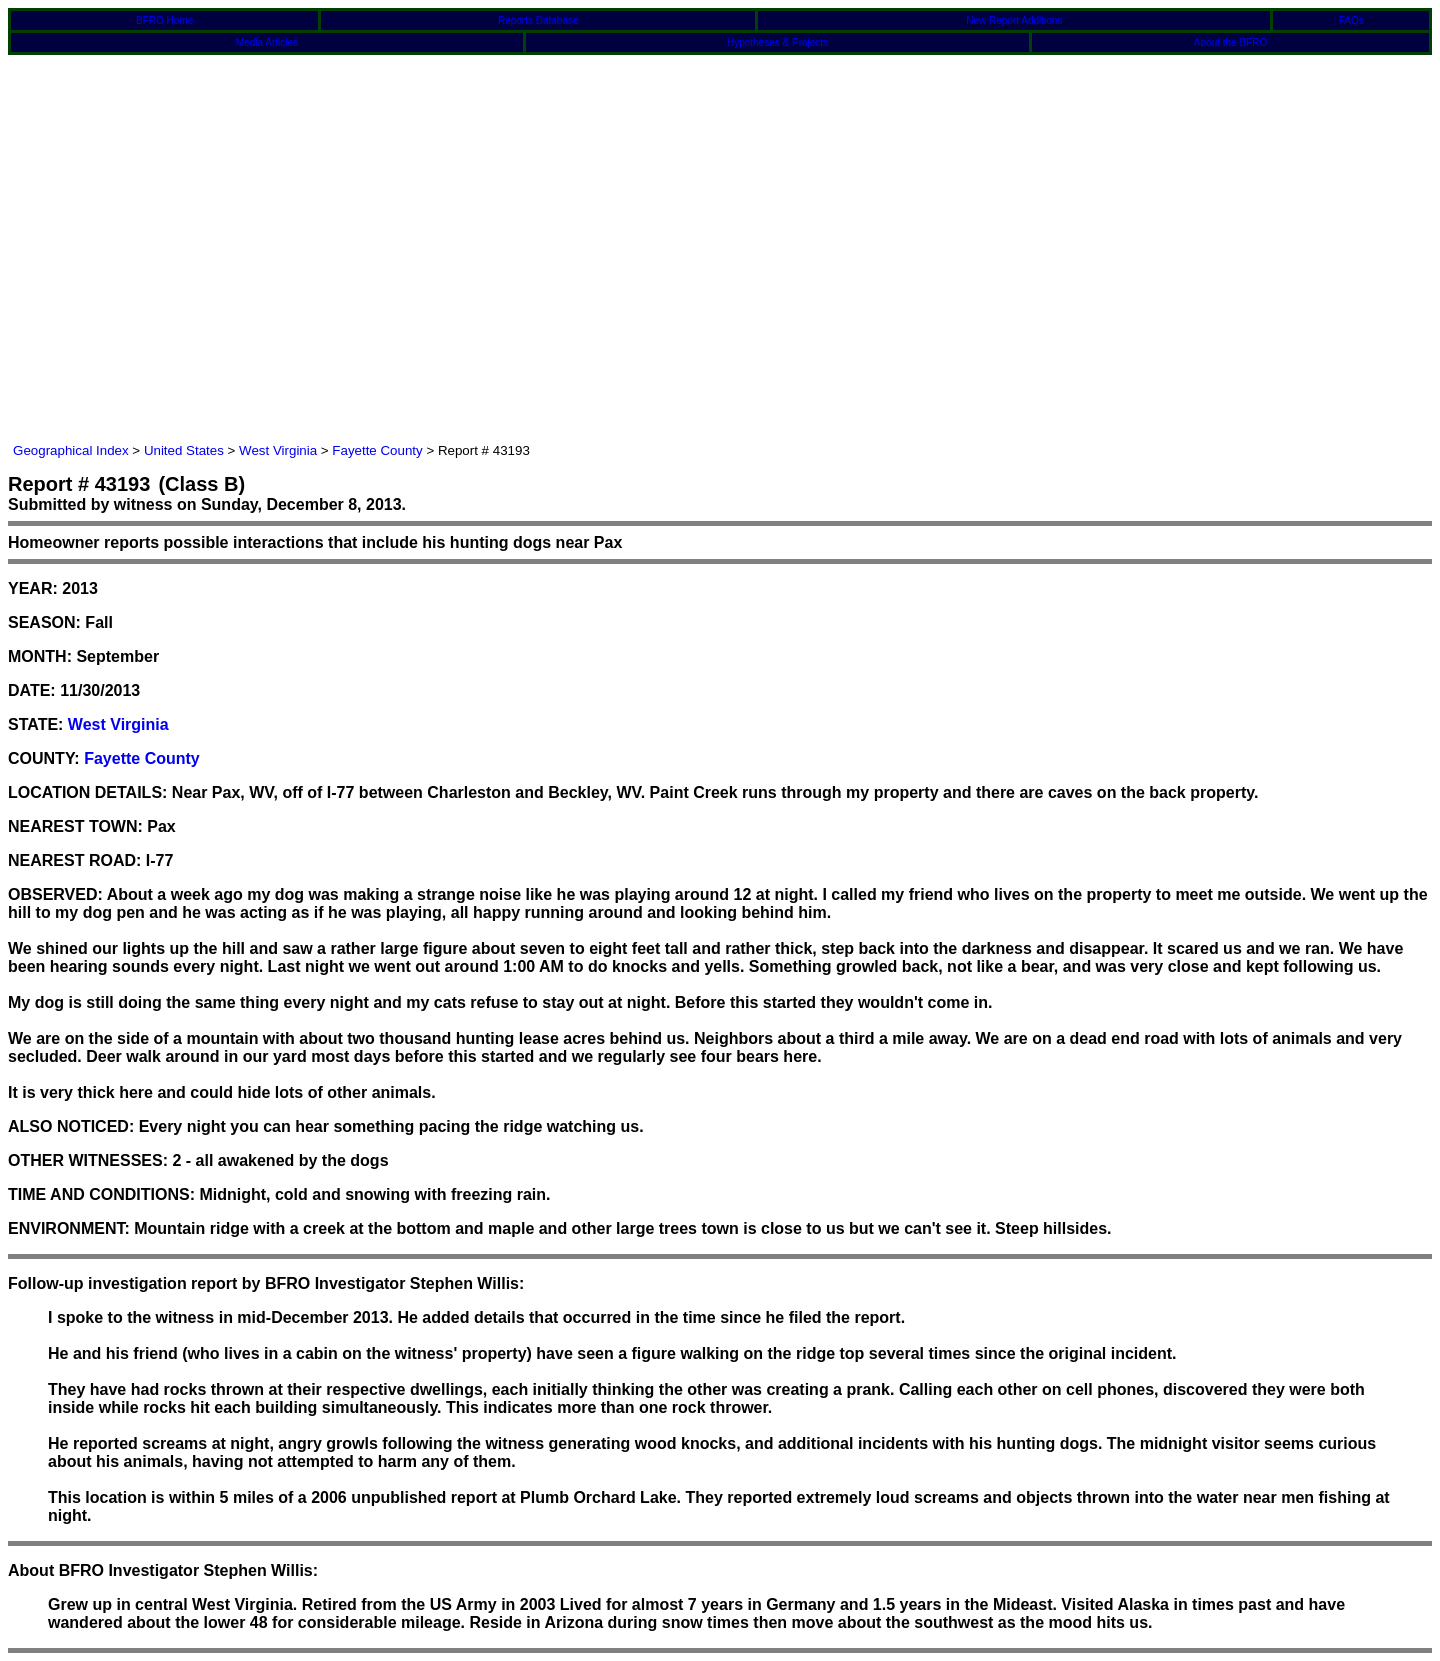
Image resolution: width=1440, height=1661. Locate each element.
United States (184, 450)
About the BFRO (1230, 42)
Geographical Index (71, 450)
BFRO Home (164, 20)
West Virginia (278, 450)
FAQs (1351, 20)
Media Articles (267, 42)
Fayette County (377, 450)
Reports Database (538, 20)
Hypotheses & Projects (777, 42)
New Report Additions (1014, 20)
